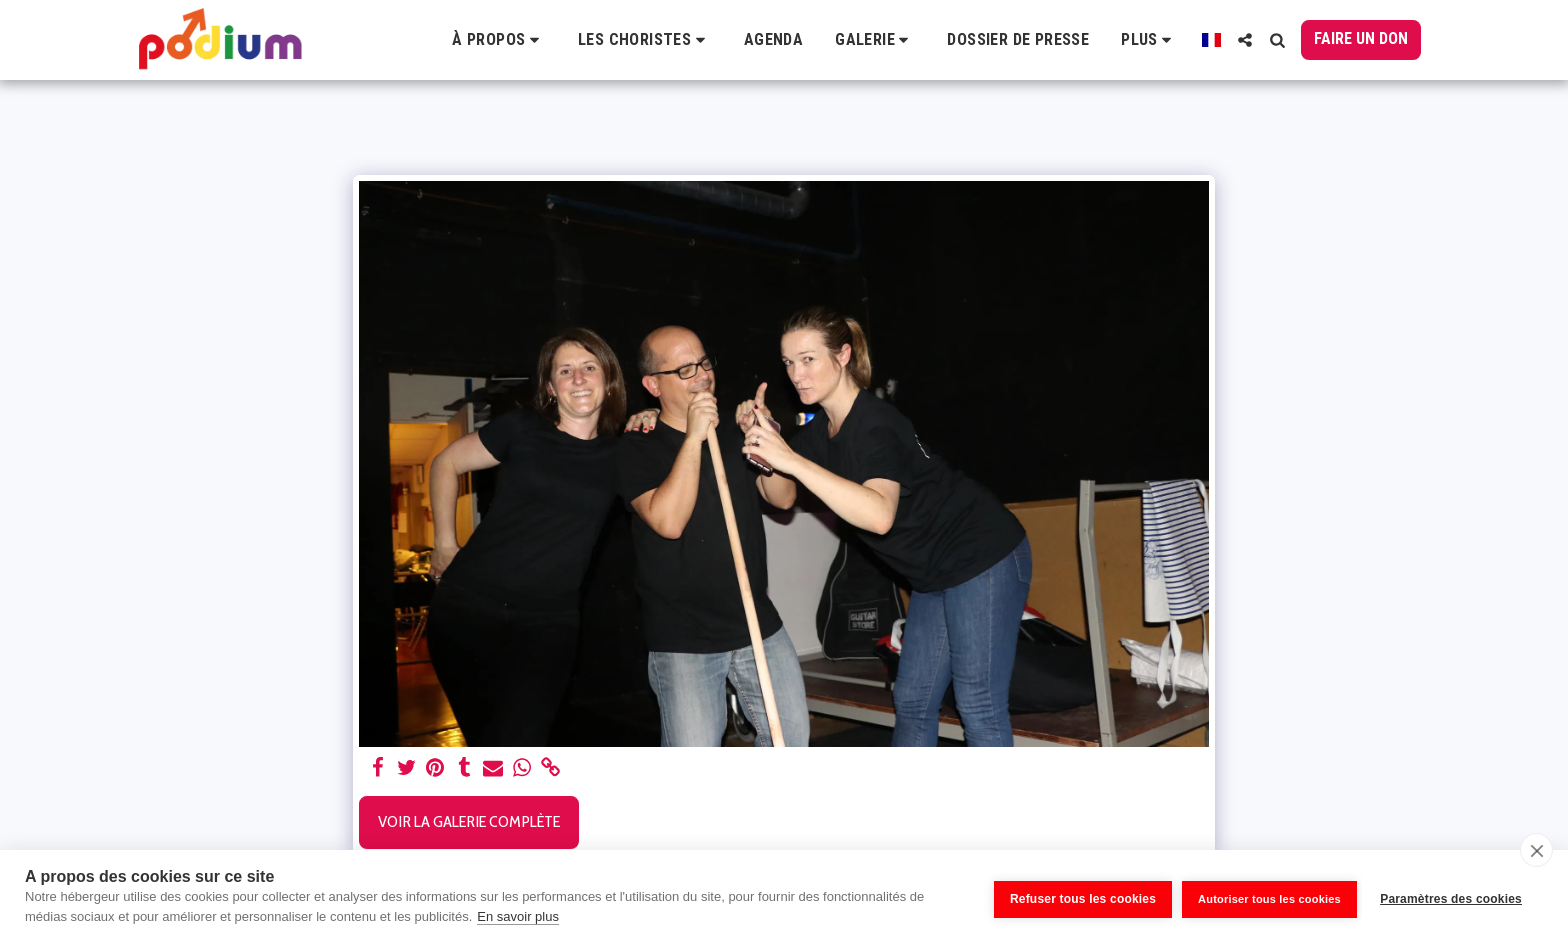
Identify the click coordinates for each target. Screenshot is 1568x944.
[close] (1536, 850)
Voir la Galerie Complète (469, 821)
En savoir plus (518, 916)
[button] (499, 40)
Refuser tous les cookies (1078, 897)
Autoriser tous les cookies (1264, 896)
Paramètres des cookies (1451, 897)
